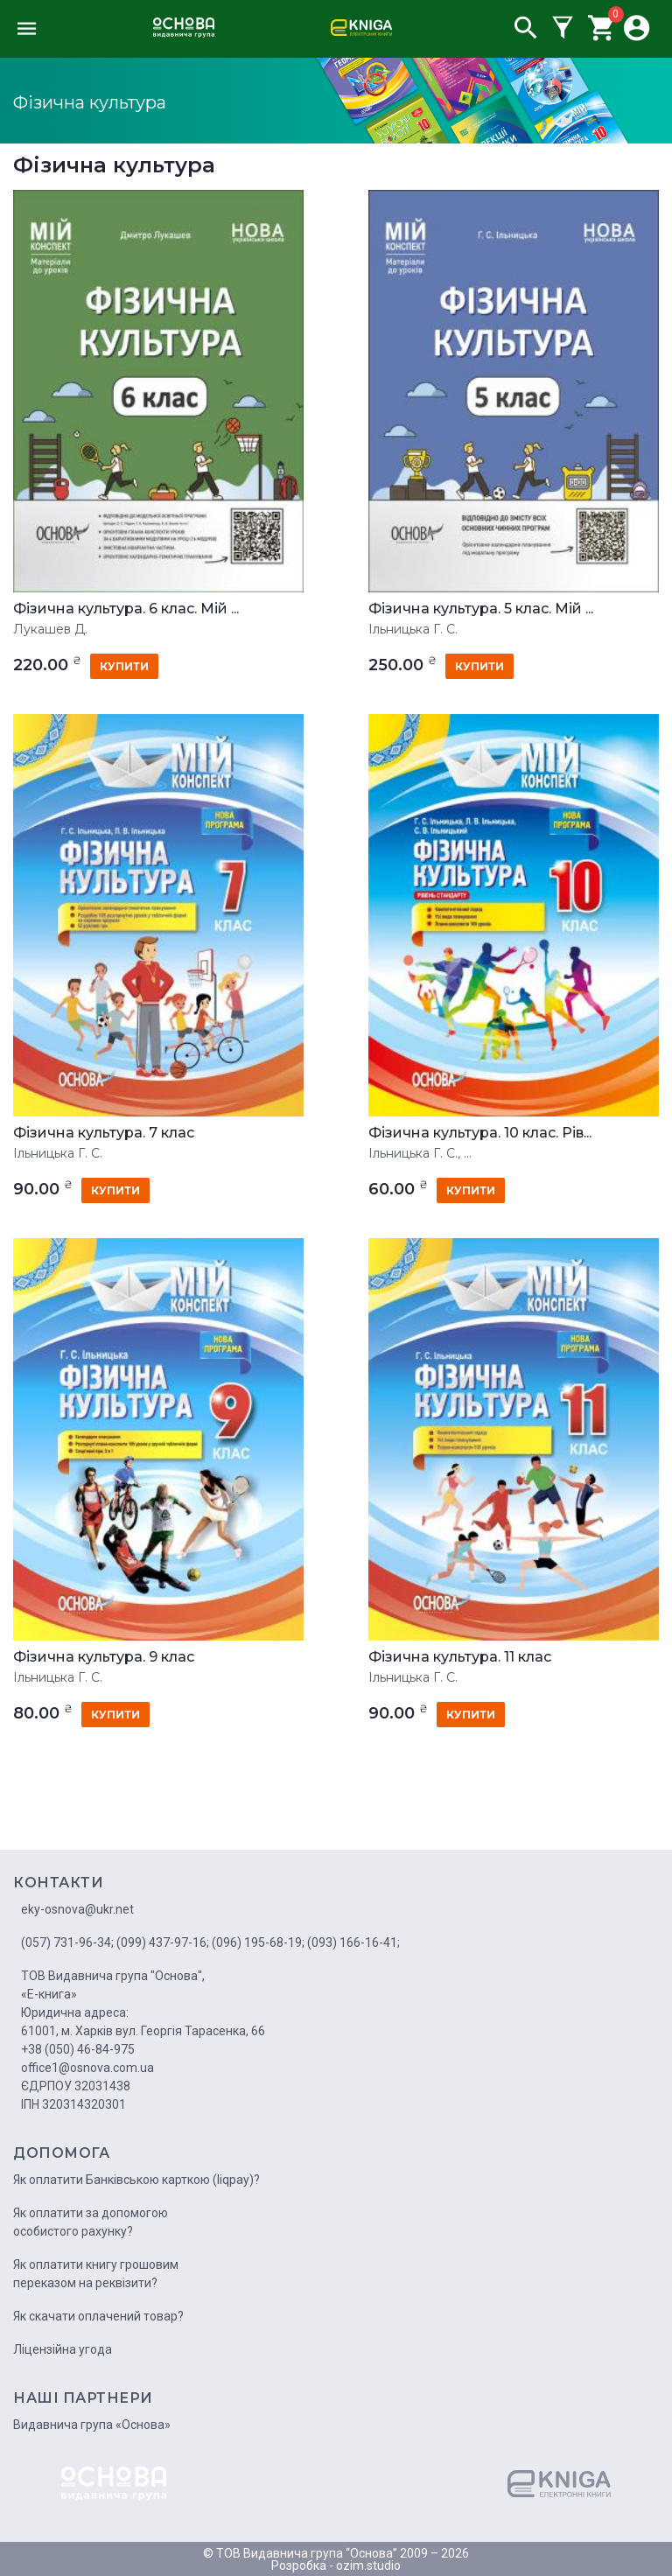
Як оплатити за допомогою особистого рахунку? (90, 2222)
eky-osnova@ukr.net (77, 1909)
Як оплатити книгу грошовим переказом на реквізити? (95, 2274)
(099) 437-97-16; (162, 1943)
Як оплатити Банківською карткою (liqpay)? (136, 2180)
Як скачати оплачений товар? (98, 2316)
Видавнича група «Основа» (92, 2425)
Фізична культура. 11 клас (459, 1657)
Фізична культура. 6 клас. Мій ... (126, 609)
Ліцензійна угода (62, 2349)
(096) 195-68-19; (258, 1943)
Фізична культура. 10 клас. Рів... (480, 1133)
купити (124, 666)
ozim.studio (368, 2565)
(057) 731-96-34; (67, 1943)
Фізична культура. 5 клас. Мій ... (480, 609)
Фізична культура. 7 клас (103, 1133)
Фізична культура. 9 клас (103, 1657)
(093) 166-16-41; (353, 1943)
